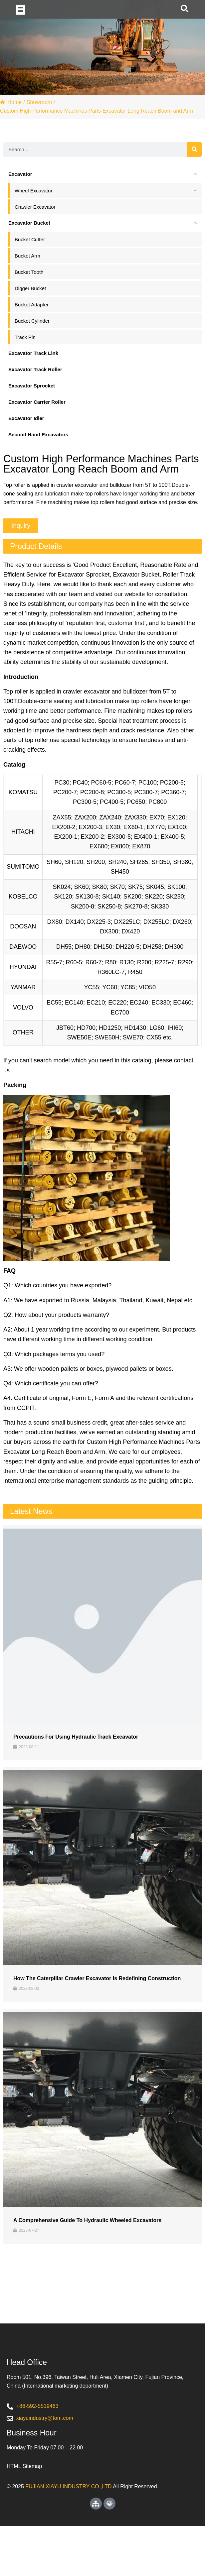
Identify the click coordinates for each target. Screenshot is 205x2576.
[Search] (194, 172)
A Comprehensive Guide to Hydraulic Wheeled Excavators (87, 2243)
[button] (20, 21)
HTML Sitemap (24, 2516)
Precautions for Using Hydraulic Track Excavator (75, 1760)
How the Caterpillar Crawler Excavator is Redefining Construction (97, 2001)
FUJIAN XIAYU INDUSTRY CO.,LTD (68, 2536)
